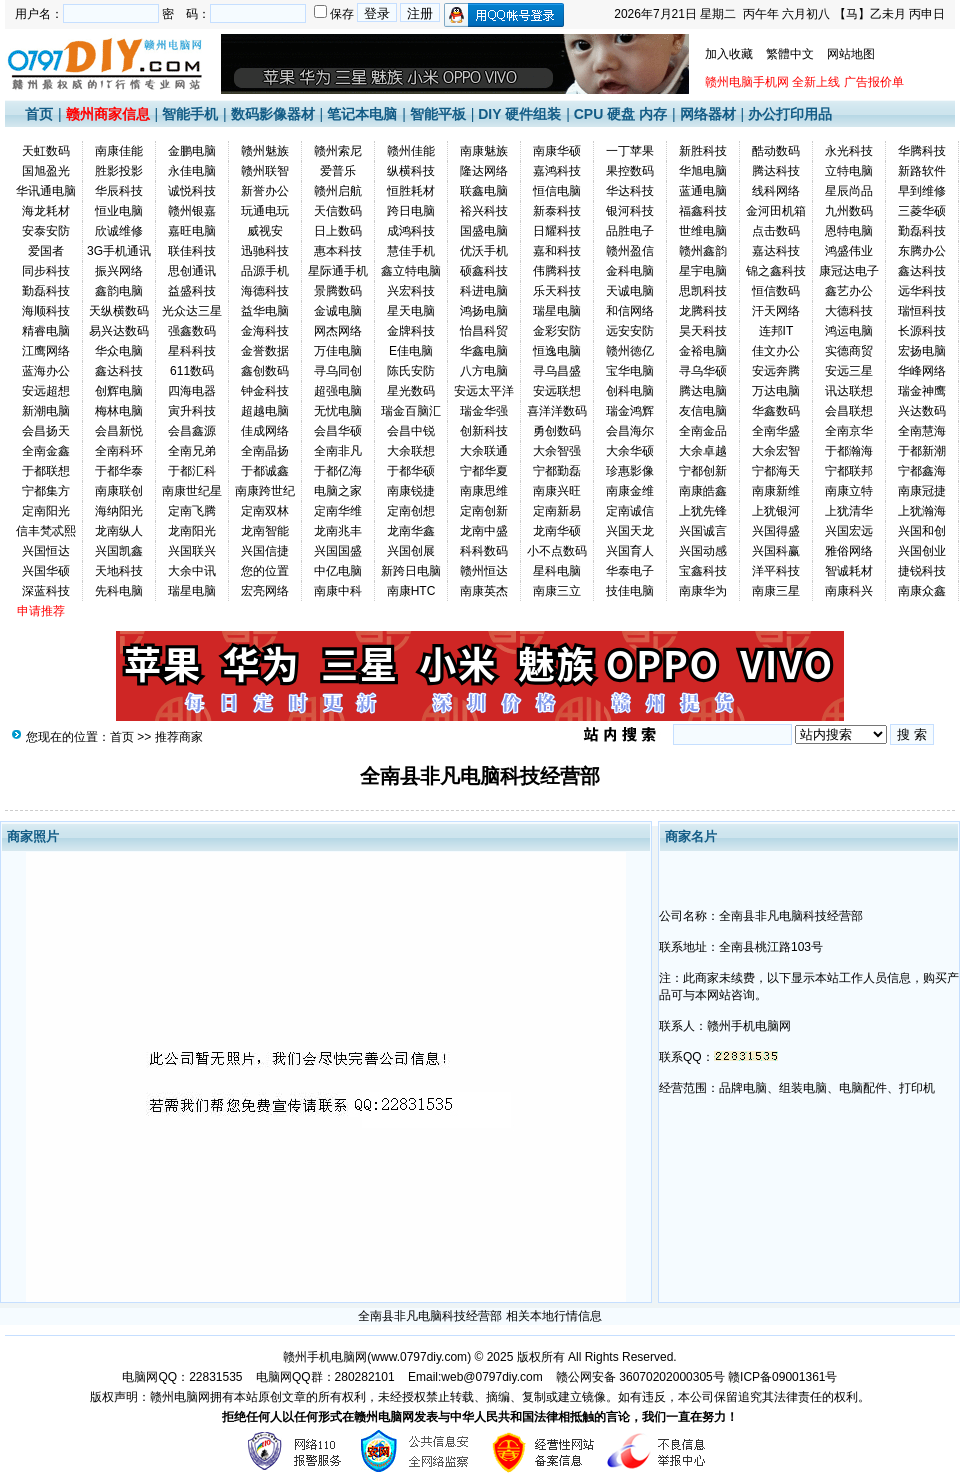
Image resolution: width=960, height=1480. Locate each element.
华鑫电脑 (484, 351)
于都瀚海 (849, 451)
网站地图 (851, 54)
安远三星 (849, 371)
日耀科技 (557, 231)
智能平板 (438, 114)
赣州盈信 (630, 251)
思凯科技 (703, 291)
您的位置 (265, 571)
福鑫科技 (703, 211)
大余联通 (484, 451)
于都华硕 (411, 471)
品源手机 (265, 271)
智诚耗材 (849, 571)
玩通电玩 (265, 211)
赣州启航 (338, 191)
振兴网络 (119, 271)
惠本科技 (338, 251)
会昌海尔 (630, 431)
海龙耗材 (46, 211)
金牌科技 (411, 331)
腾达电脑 (703, 391)
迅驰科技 (265, 251)
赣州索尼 (338, 151)
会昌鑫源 (192, 431)
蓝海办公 (46, 371)
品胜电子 (630, 231)
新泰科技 (557, 211)
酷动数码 (776, 151)
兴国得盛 (776, 531)
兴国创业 (922, 551)
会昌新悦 (119, 431)
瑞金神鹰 (922, 391)
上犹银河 (776, 511)
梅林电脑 (119, 411)
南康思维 (484, 491)
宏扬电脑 (922, 351)
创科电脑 (630, 391)
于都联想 (46, 471)
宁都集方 (46, 491)
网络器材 (708, 114)
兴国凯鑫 (119, 551)
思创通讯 (192, 271)
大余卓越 (703, 451)
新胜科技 (703, 151)
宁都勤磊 (557, 471)
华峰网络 (922, 371)
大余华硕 (630, 451)
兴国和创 (922, 531)
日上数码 (338, 231)
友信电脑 (703, 411)
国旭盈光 (46, 171)
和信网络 (630, 311)
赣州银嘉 (192, 211)
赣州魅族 (265, 151)
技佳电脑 (630, 591)
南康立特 (849, 491)
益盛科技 (192, 291)
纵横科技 (411, 171)
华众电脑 (119, 351)
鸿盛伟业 (849, 251)
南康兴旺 (557, 491)
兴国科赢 (776, 551)
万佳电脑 (338, 351)
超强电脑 (338, 391)
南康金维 (630, 491)
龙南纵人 (119, 531)
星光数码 (411, 391)
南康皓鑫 (703, 491)
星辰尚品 (849, 191)
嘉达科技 (776, 251)
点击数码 (776, 231)
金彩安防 (557, 331)
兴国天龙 (630, 531)
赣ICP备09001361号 (782, 1377)
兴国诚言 (703, 531)
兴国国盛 (338, 551)
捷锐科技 (922, 571)
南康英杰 (484, 591)
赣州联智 (265, 171)
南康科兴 (849, 591)
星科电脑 (557, 571)
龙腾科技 (703, 311)
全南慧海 (922, 431)
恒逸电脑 (557, 351)
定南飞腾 (192, 511)
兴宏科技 (411, 291)
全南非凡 (338, 451)
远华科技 (922, 291)
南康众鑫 (922, 591)
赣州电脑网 (180, 1397)
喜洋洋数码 (557, 411)
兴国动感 (703, 551)
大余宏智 (776, 451)
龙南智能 (265, 531)
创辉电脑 (119, 391)
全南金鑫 (46, 451)
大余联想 (411, 451)
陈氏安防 (411, 371)
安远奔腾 (776, 371)
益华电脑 (265, 311)
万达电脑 (776, 391)
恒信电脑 (557, 191)
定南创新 (484, 511)
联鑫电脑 (484, 191)
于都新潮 (922, 451)
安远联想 (557, 391)
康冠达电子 (849, 271)
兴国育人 (630, 551)
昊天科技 (703, 331)
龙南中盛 (484, 531)
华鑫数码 (776, 411)
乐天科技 (557, 291)
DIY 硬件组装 (519, 114)
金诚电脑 (338, 311)
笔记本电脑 (362, 114)
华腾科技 (922, 151)
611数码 (192, 371)
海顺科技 (46, 311)
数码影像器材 (273, 114)
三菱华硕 (922, 211)
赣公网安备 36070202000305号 (642, 1377)
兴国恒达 (46, 551)
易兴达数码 (119, 331)
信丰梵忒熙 (46, 531)
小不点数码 (557, 551)
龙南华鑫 (411, 531)
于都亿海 (338, 471)
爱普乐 (338, 171)
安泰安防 (46, 231)
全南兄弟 (192, 451)
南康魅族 (484, 151)
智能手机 (190, 114)
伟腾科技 (557, 271)
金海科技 (265, 331)
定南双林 (265, 511)
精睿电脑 (46, 331)
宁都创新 (703, 471)
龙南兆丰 (338, 531)
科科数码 (484, 551)
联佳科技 (192, 251)
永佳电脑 (192, 171)
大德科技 (849, 311)
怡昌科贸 (484, 331)
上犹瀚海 (922, 511)
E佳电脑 (411, 351)
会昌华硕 (338, 431)
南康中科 (338, 591)
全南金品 (703, 431)
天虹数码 (46, 151)
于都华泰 (119, 471)
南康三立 (557, 591)
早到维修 (922, 191)
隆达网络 (484, 171)
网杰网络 (338, 331)
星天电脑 (411, 311)
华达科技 (630, 191)
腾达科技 (776, 171)
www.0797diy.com (419, 1357)
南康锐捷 (411, 491)
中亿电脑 (338, 571)
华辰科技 (119, 191)
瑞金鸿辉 (630, 411)
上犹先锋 (703, 511)
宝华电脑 (630, 371)
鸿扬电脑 (484, 311)
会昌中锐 (411, 431)
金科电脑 (630, 271)
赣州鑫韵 (703, 251)
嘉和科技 (557, 251)
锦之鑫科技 (776, 271)
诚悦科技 (192, 191)
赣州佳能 (411, 151)
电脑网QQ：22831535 (182, 1377)
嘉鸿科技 (557, 171)
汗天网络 (776, 311)
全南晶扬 (265, 451)
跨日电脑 (411, 211)
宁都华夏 (484, 471)
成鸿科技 (411, 231)
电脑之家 (338, 491)
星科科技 (192, 351)
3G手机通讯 (119, 251)
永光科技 (849, 151)
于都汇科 (192, 471)
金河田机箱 (776, 211)
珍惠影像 (630, 471)
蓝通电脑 (703, 191)
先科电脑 (119, 591)
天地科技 (119, 571)
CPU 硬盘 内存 (620, 114)
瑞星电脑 (557, 311)
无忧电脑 (338, 411)
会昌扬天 (46, 431)
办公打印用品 (790, 114)
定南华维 (338, 511)
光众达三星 (192, 311)
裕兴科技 (484, 211)
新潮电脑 (46, 411)
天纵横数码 (119, 311)
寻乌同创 (338, 371)
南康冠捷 (922, 491)
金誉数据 (265, 351)
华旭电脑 (703, 171)
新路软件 (922, 171)
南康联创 (119, 491)
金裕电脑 (703, 351)
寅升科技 (192, 411)
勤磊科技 (922, 231)
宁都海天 (776, 471)
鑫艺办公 (849, 291)
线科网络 (776, 191)
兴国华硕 (46, 571)
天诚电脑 (630, 291)
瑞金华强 (484, 411)
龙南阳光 (192, 531)
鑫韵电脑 (119, 291)
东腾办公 (922, 251)
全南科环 (119, 451)
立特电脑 (849, 171)
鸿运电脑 (849, 331)
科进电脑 (484, 291)
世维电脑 (703, 231)
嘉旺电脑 (192, 231)
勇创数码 (557, 431)
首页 (39, 114)
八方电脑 (484, 371)
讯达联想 (849, 391)
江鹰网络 (46, 351)
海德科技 (265, 291)
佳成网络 (265, 431)
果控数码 (630, 171)
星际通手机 (338, 271)
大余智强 (557, 451)
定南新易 (557, 511)
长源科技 (922, 331)
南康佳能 (119, 151)
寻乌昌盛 (557, 371)
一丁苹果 (630, 151)
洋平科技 (776, 571)
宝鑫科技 (703, 571)
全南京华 (849, 431)
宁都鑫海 (922, 471)
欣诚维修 (119, 231)
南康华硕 (557, 151)
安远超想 (46, 391)
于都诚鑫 (265, 471)
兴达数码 (922, 411)
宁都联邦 (849, 471)
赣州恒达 (484, 571)
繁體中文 (790, 54)
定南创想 (411, 511)
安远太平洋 (484, 391)
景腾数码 (338, 291)
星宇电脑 (703, 271)
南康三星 (776, 591)
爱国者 (46, 251)
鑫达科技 (922, 271)
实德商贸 (849, 351)
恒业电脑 (119, 211)
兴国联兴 (192, 551)
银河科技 (630, 211)
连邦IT (776, 331)
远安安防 (630, 331)
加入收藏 (729, 54)
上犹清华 (849, 511)
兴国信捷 (265, 551)
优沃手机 (484, 251)
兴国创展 (411, 551)
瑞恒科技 (922, 311)
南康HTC (411, 591)
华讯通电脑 (46, 191)
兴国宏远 (849, 531)
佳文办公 (776, 351)
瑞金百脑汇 (411, 411)
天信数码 (338, 211)
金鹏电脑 (192, 151)
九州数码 (849, 211)
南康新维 (776, 491)
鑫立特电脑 (411, 271)
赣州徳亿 (630, 351)
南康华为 (703, 591)
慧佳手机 (411, 251)
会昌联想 (849, 411)
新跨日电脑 (411, 571)
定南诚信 (630, 511)
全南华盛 (776, 431)
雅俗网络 (849, 551)
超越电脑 (265, 411)
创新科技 (484, 431)
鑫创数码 (265, 371)
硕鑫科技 (484, 271)
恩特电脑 (849, 231)
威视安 (265, 231)
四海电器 (192, 391)
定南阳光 (46, 511)
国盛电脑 (484, 231)
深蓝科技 (46, 591)
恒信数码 (776, 291)
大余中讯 (192, 571)
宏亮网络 (265, 591)
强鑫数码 (192, 331)
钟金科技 (265, 391)
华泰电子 (630, 571)
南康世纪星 (192, 491)
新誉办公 (265, 191)
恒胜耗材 (411, 191)
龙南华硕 (557, 531)
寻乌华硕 (703, 371)
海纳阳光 (119, 511)
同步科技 (46, 271)
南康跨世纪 (265, 491)
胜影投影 (119, 171)
